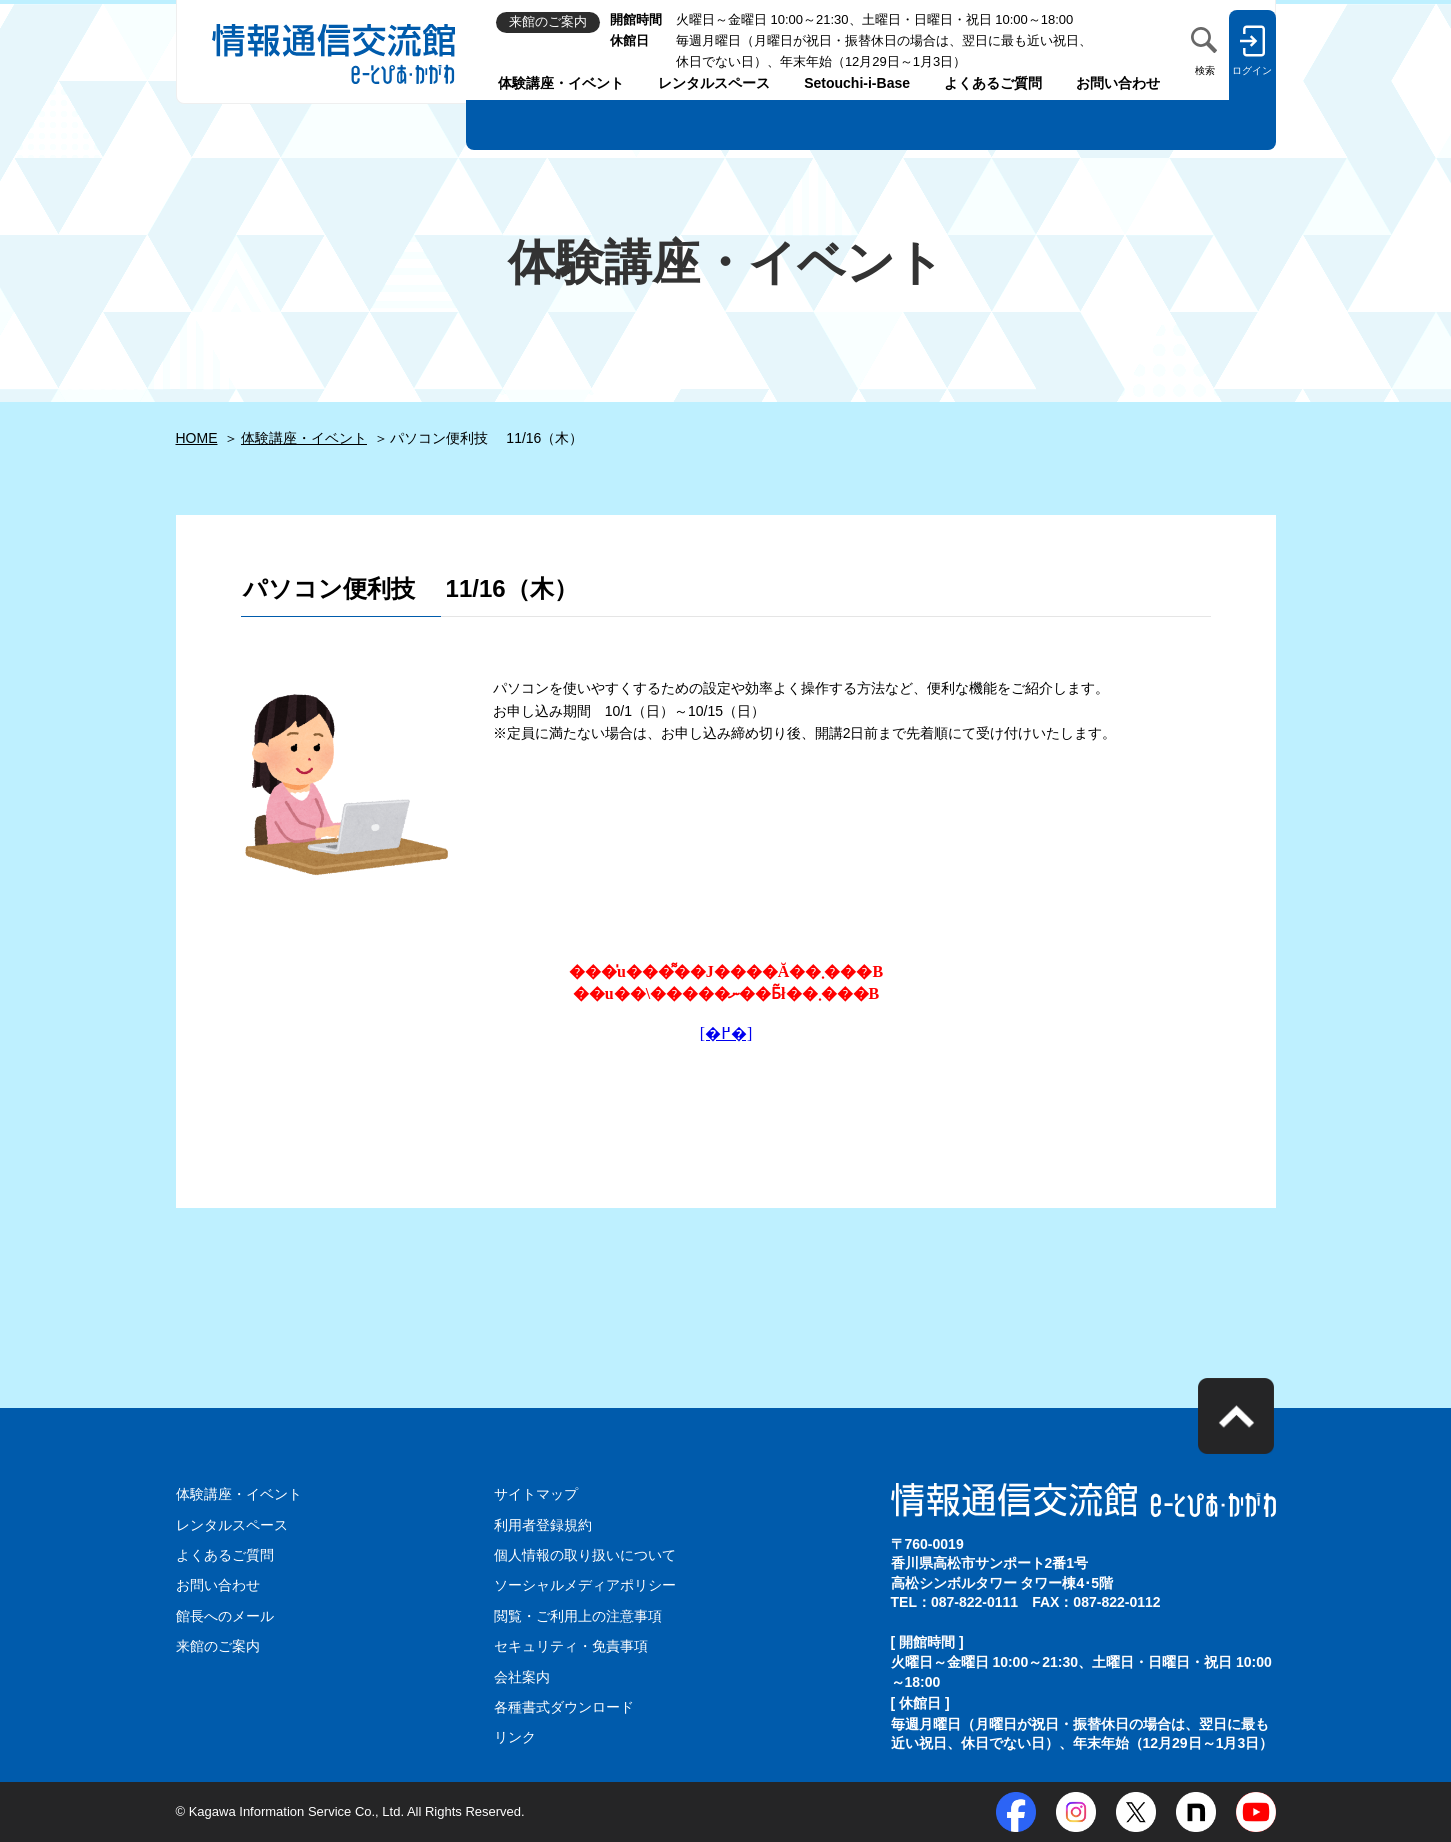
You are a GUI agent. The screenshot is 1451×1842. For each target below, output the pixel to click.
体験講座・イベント (561, 83)
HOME (197, 438)
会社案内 (522, 1677)
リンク (515, 1737)
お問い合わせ (1118, 83)
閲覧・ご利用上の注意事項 (578, 1616)
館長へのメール (225, 1616)
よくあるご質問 (993, 83)
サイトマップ (536, 1494)
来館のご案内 (218, 1646)
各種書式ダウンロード (564, 1707)
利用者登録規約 (543, 1525)
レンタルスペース (714, 83)
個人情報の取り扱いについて (585, 1555)
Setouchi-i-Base (857, 83)
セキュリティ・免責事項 (571, 1646)
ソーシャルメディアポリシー (585, 1585)
